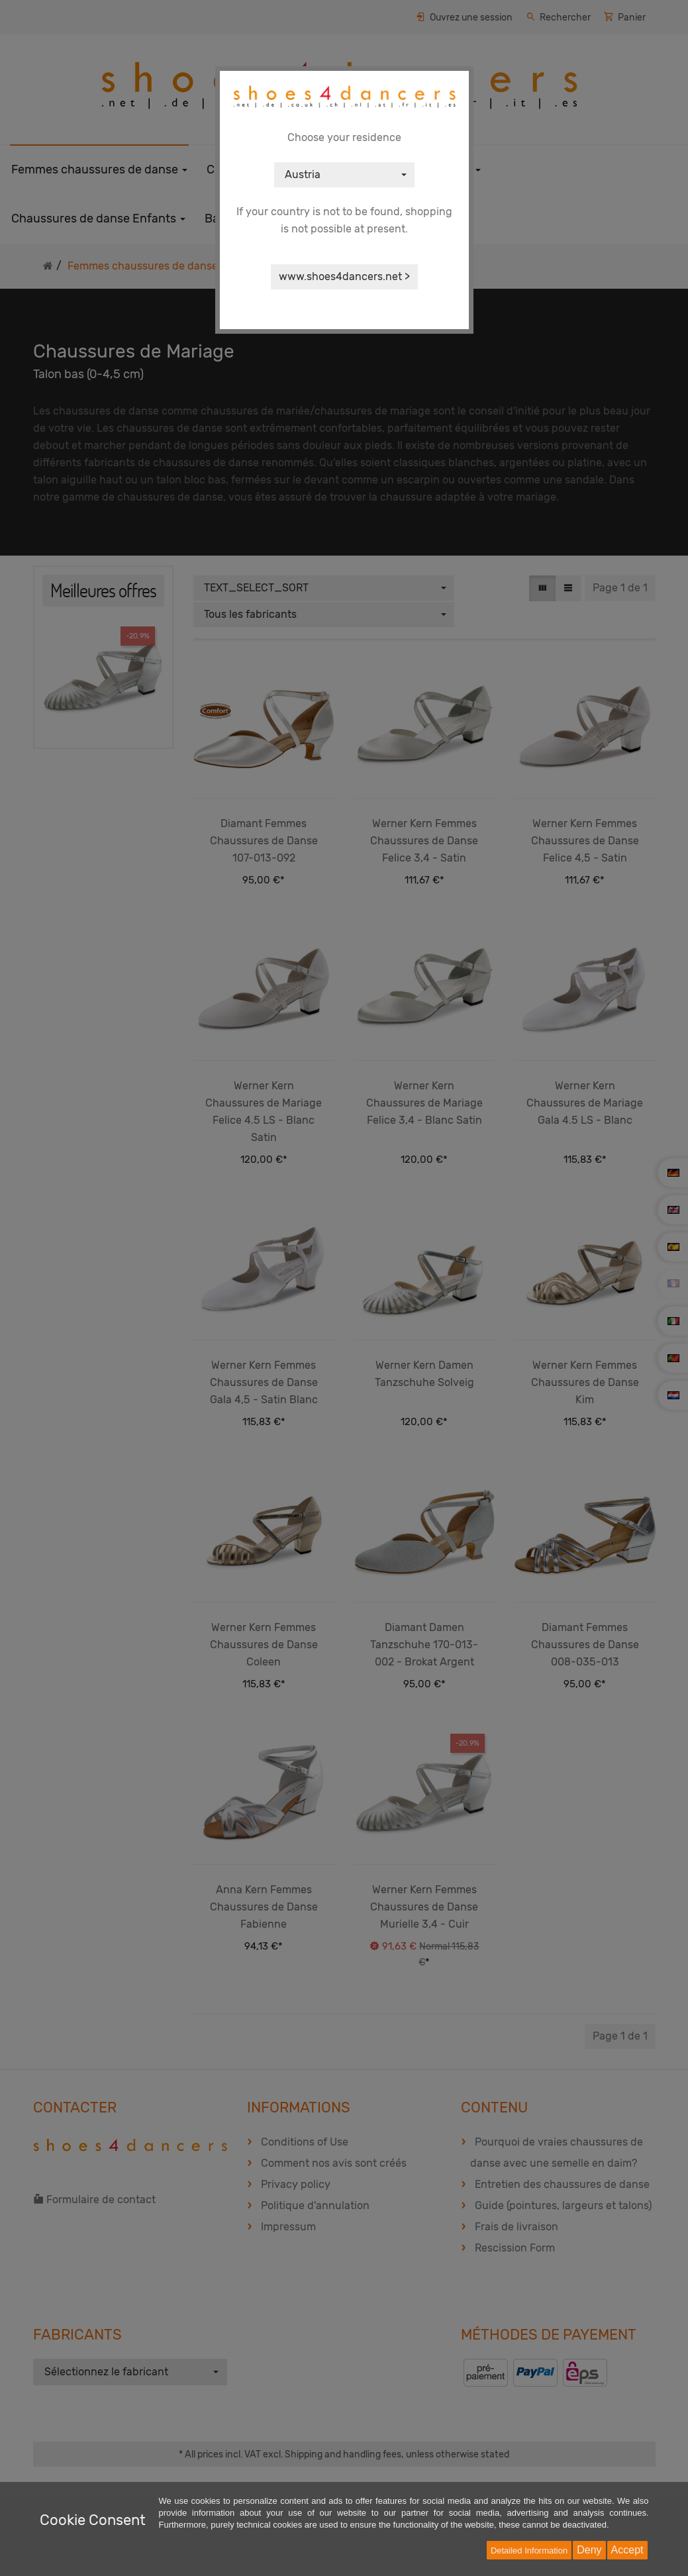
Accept (627, 2549)
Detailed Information (529, 2550)
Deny (589, 2549)
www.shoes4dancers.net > (344, 276)
